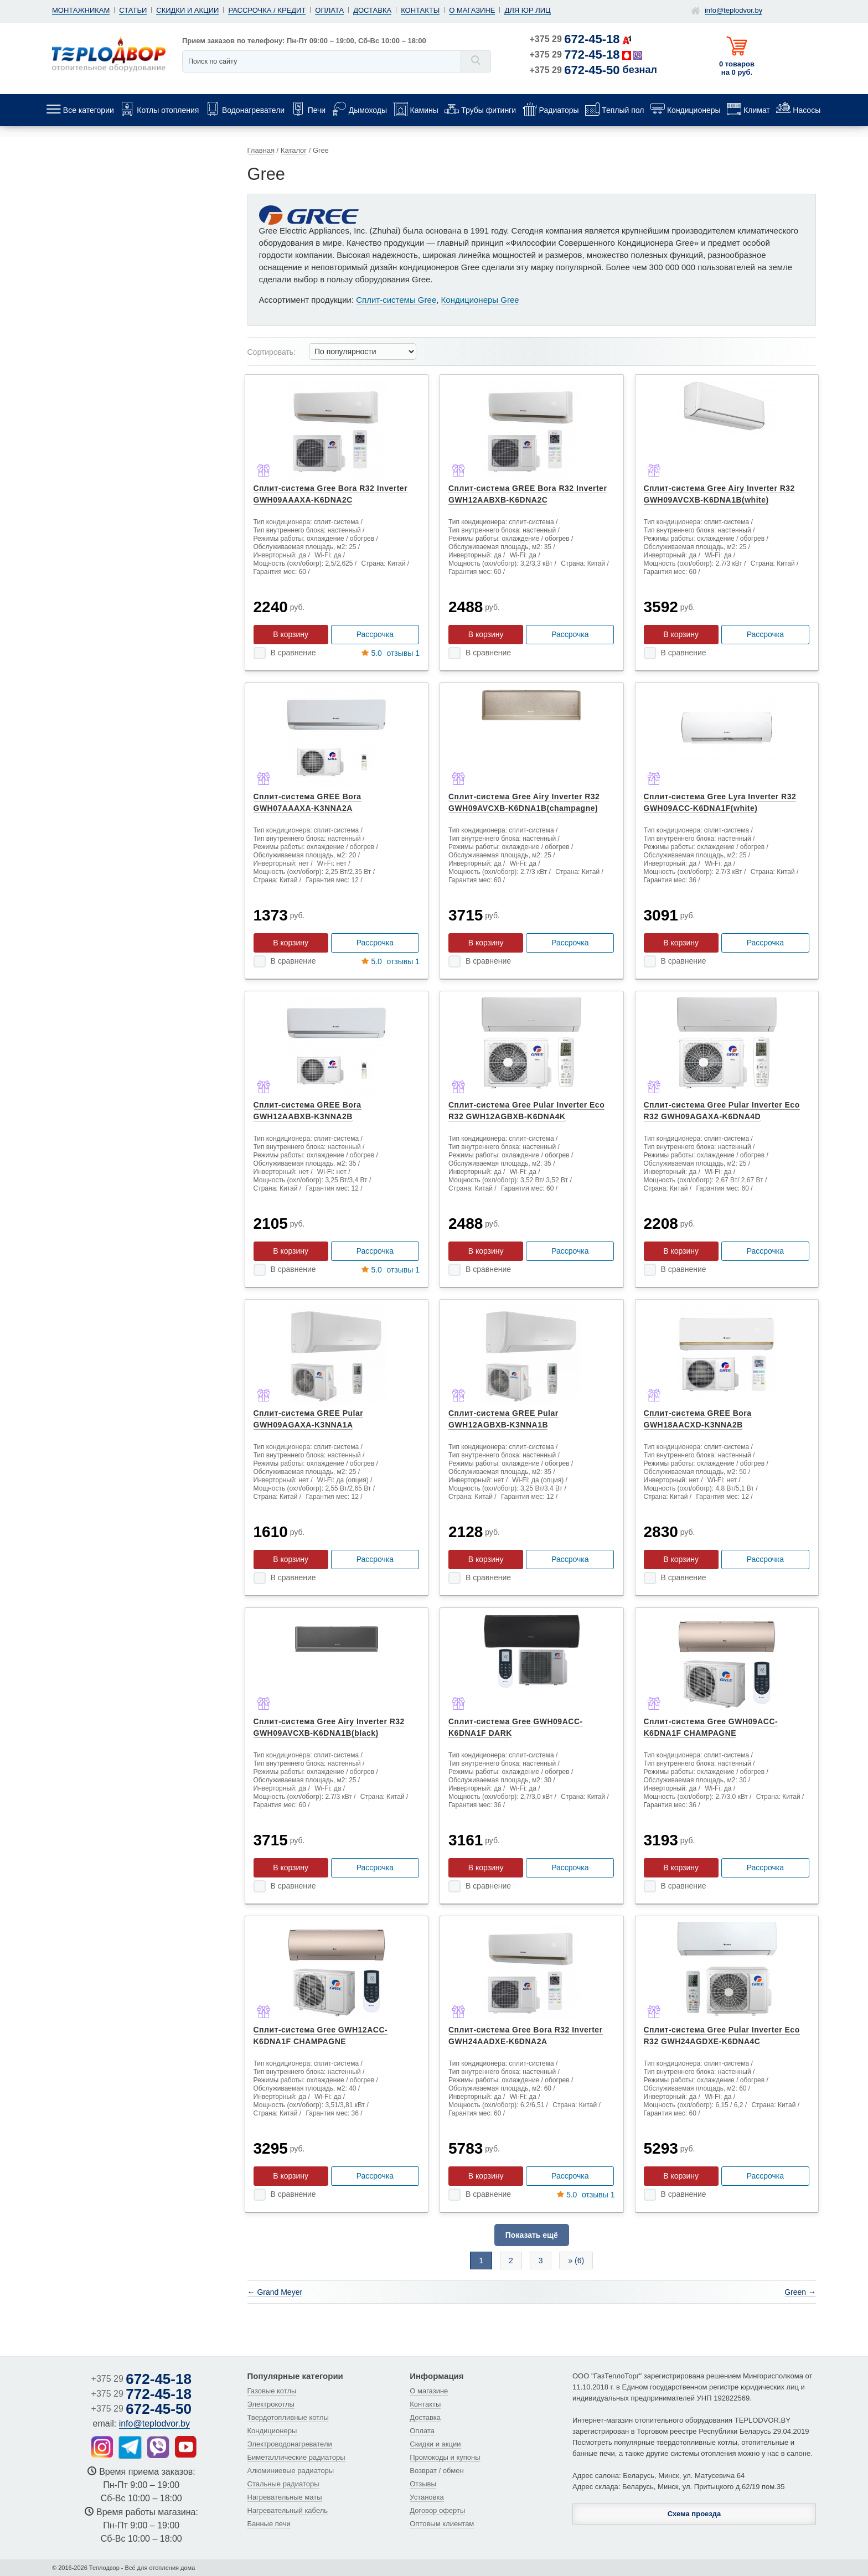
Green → (800, 2292)
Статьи (133, 10)
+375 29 (575, 39)
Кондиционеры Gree (480, 299)
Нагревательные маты (284, 2497)
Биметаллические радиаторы (296, 2457)
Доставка (372, 10)
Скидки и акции (187, 10)
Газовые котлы (272, 2391)
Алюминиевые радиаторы (290, 2470)
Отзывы (423, 2484)
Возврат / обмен (436, 2470)
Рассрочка (375, 634)
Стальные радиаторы (283, 2484)
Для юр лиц (527, 10)
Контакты (420, 10)
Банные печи (269, 2524)
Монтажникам (81, 10)
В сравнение (293, 652)
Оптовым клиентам (442, 2524)
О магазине (472, 10)
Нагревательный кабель (287, 2510)
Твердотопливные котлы (288, 2417)
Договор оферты (437, 2510)
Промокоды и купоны (445, 2457)
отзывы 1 (390, 653)
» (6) (576, 2260)
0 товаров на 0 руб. (736, 68)
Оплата (329, 10)
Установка (426, 2497)
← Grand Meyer (275, 2292)
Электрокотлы (270, 2404)
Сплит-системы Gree (396, 299)
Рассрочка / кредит (267, 10)
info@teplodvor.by (733, 10)
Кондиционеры (272, 2431)
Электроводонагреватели (289, 2444)
